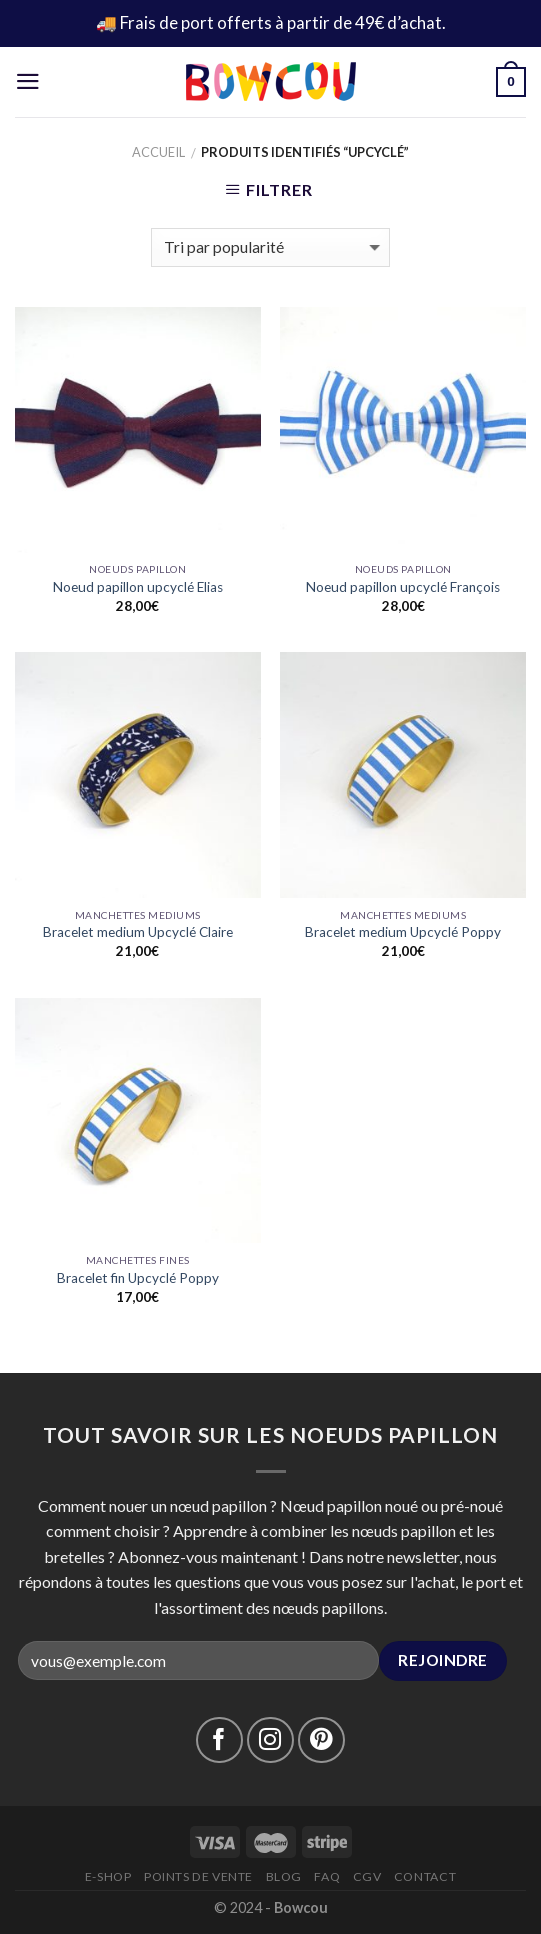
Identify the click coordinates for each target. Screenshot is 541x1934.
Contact (425, 1876)
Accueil (158, 152)
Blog (284, 1876)
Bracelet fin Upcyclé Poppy (138, 1278)
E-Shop (108, 1876)
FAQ (327, 1876)
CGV (367, 1876)
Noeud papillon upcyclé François (403, 587)
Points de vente (198, 1876)
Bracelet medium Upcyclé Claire (138, 932)
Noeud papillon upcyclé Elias (138, 587)
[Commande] (270, 247)
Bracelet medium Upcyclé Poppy (403, 932)
